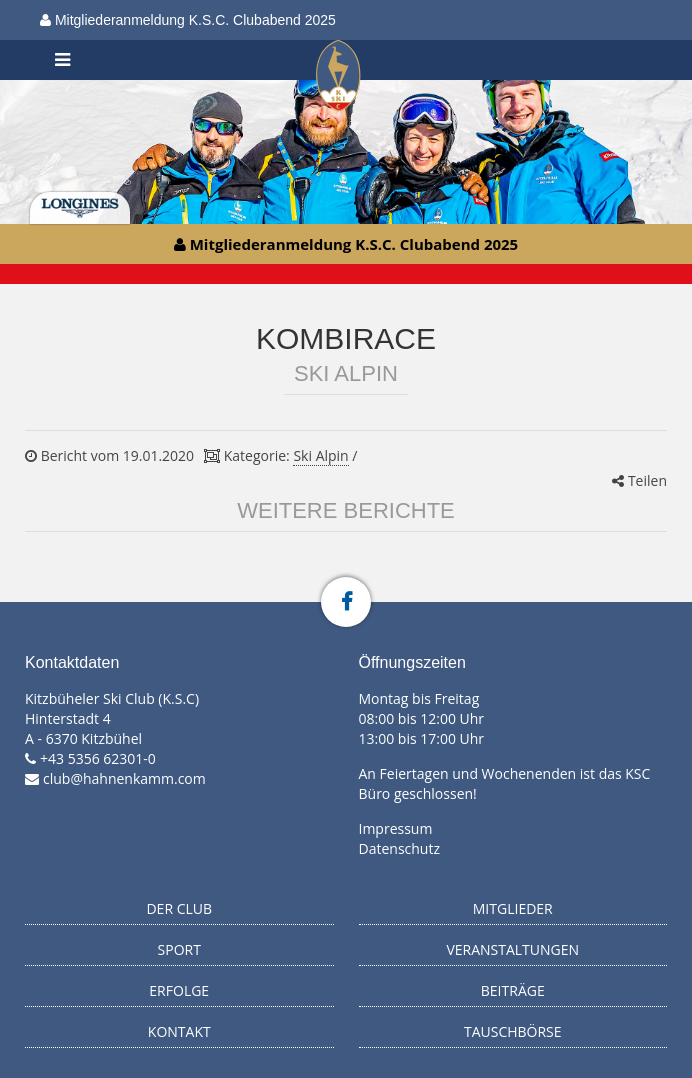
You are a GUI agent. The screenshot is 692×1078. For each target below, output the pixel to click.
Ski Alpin (320, 455)
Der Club (179, 908)
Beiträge (513, 990)
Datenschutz (399, 848)
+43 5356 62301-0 (98, 758)
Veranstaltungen (512, 949)
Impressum (396, 828)
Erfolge (179, 990)
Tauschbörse (513, 1031)
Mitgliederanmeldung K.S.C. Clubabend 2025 (188, 20)
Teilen (639, 480)
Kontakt (179, 1031)
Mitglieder (513, 908)
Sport (179, 949)
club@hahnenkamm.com (124, 778)
